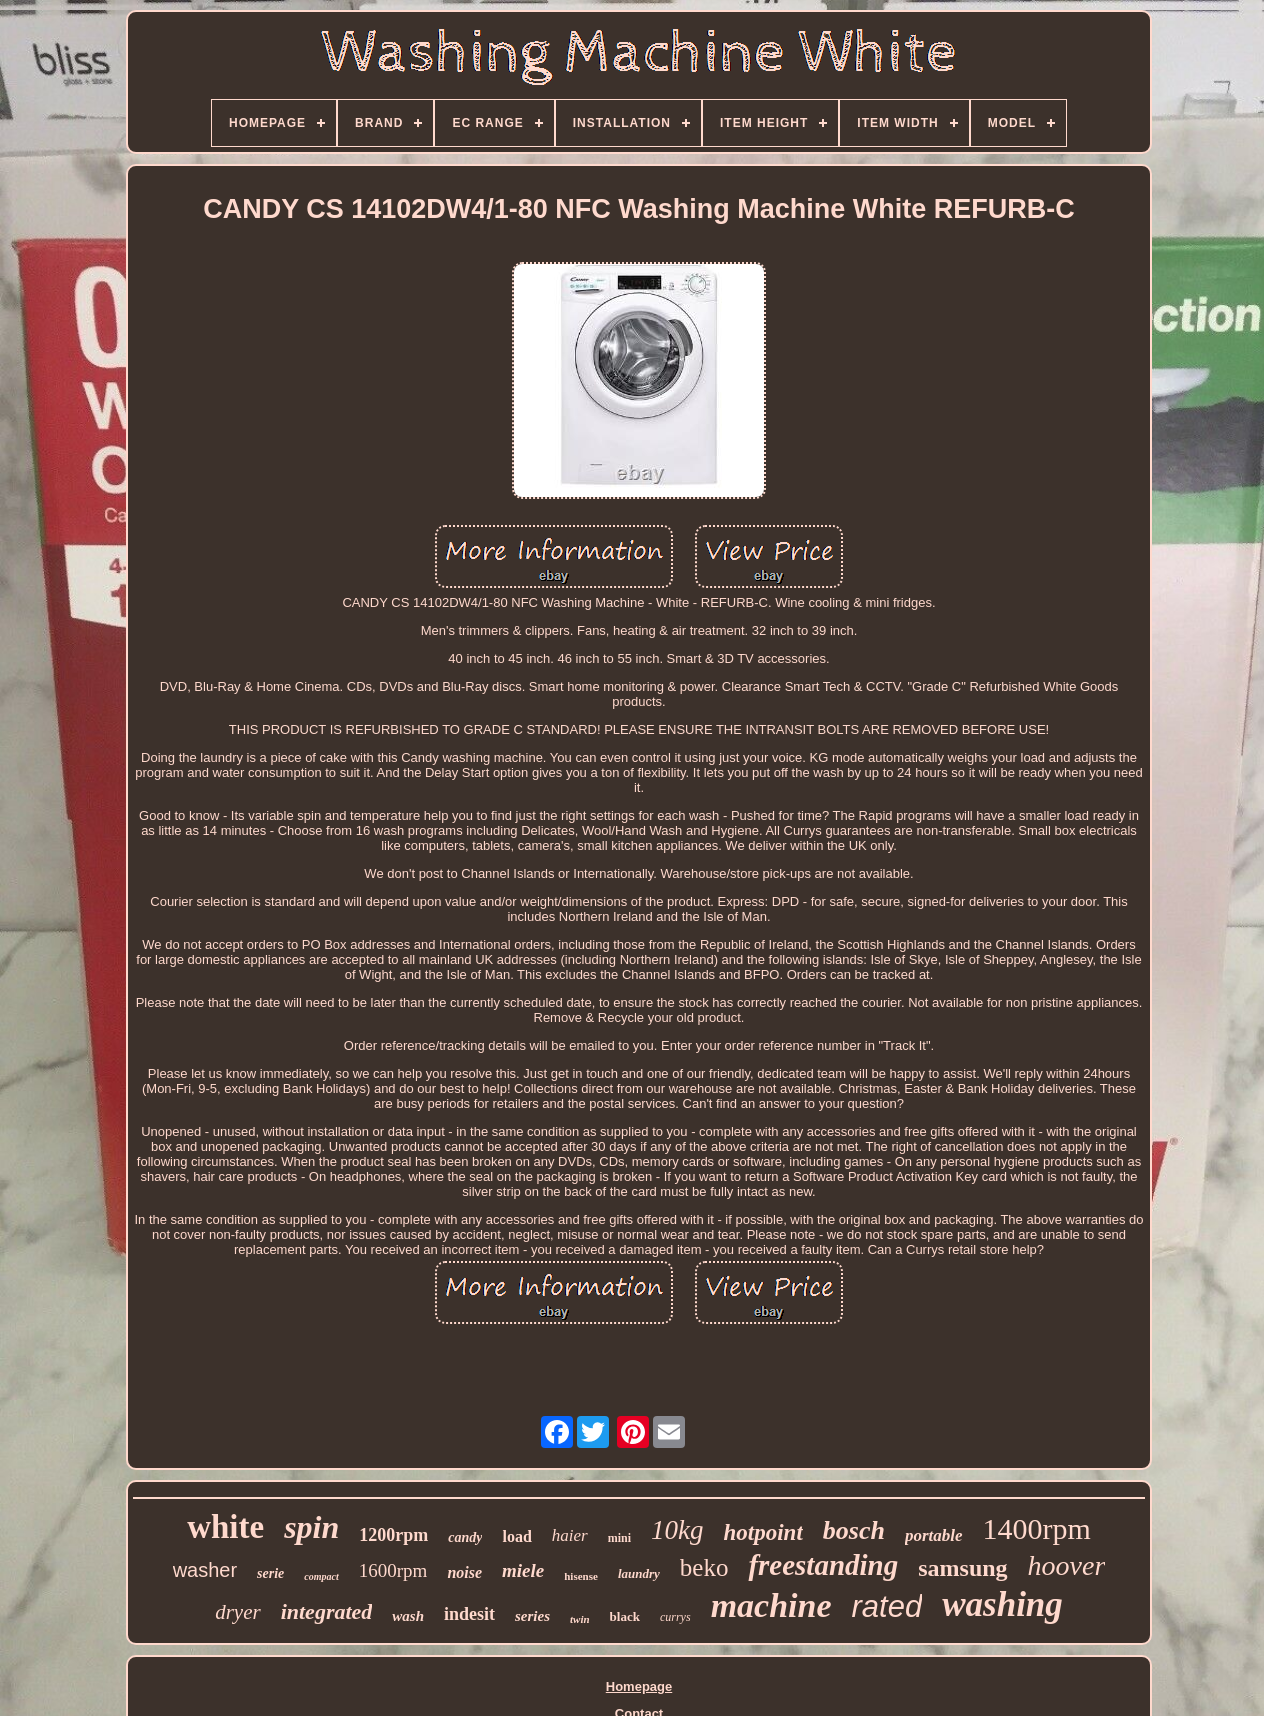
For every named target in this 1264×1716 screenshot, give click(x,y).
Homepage (639, 1686)
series (532, 1616)
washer (205, 1570)
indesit (469, 1614)
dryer (238, 1612)
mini (619, 1538)
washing (1002, 1604)
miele (523, 1570)
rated (887, 1606)
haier (570, 1535)
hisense (581, 1576)
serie (270, 1573)
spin (311, 1527)
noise (464, 1572)
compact (321, 1576)
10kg (677, 1530)
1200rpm (393, 1535)
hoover (1067, 1565)
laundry (639, 1573)
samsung (962, 1568)
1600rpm (393, 1570)
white (225, 1527)
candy (465, 1537)
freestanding (823, 1565)
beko (704, 1567)
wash (408, 1616)
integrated (327, 1611)
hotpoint (763, 1532)
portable (934, 1535)
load (516, 1536)
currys (675, 1617)
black (625, 1616)
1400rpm (1037, 1528)
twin (580, 1619)
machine (771, 1605)
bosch (854, 1530)
